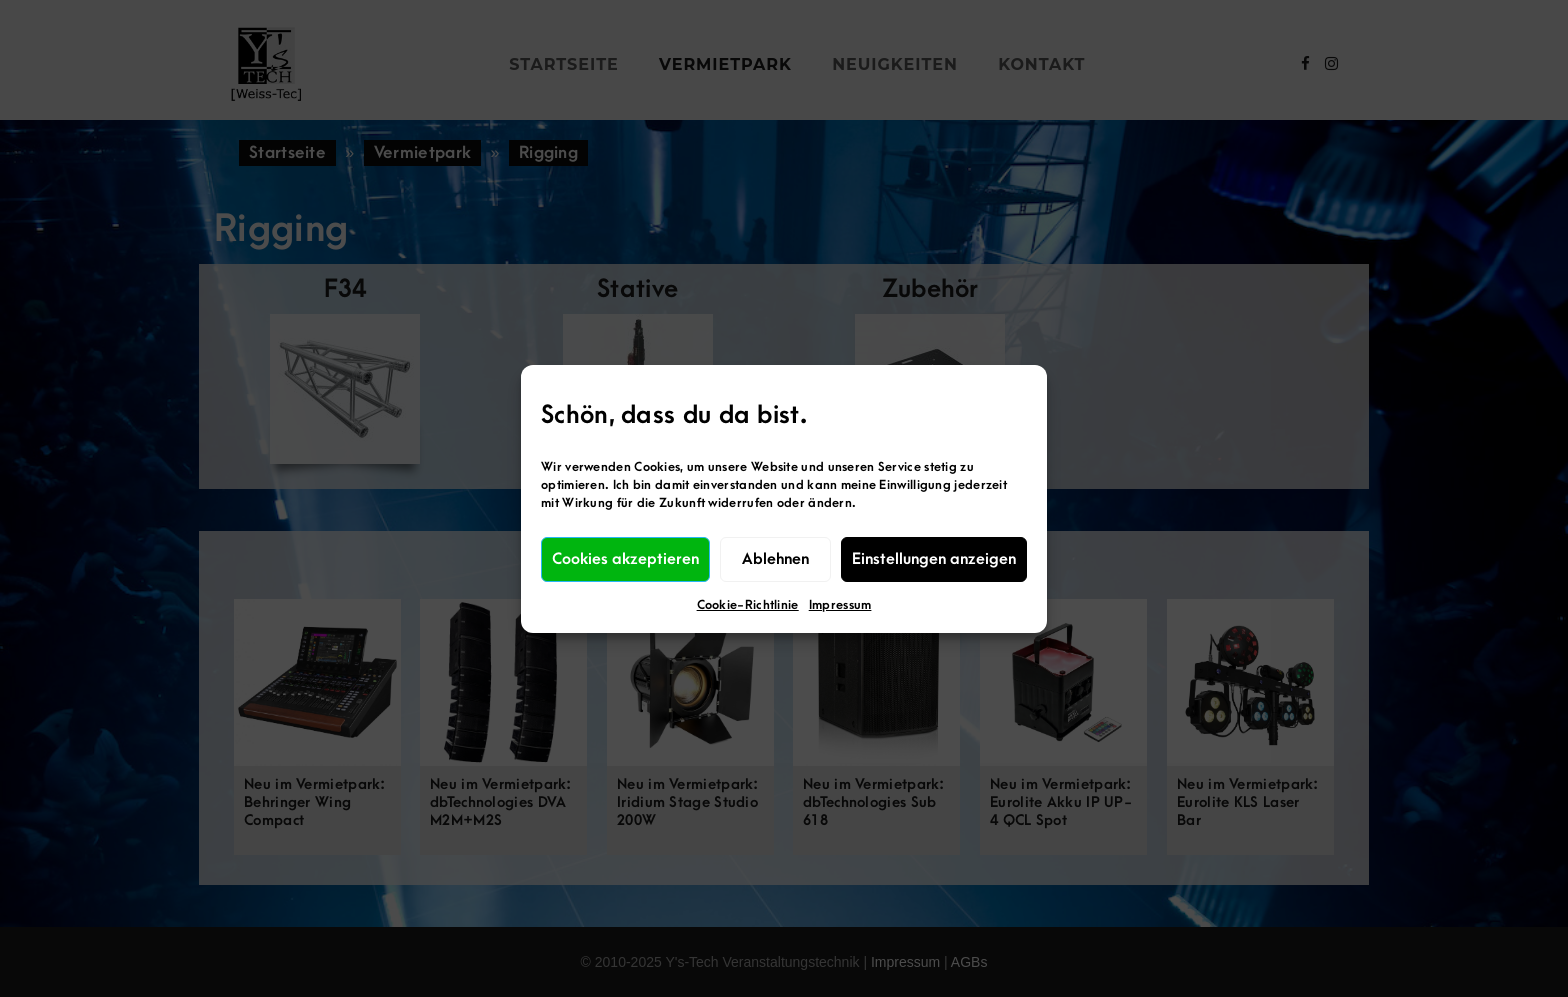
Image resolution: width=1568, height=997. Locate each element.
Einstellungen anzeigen (934, 559)
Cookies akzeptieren (625, 559)
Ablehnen (775, 559)
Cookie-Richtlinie (748, 605)
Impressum (840, 605)
